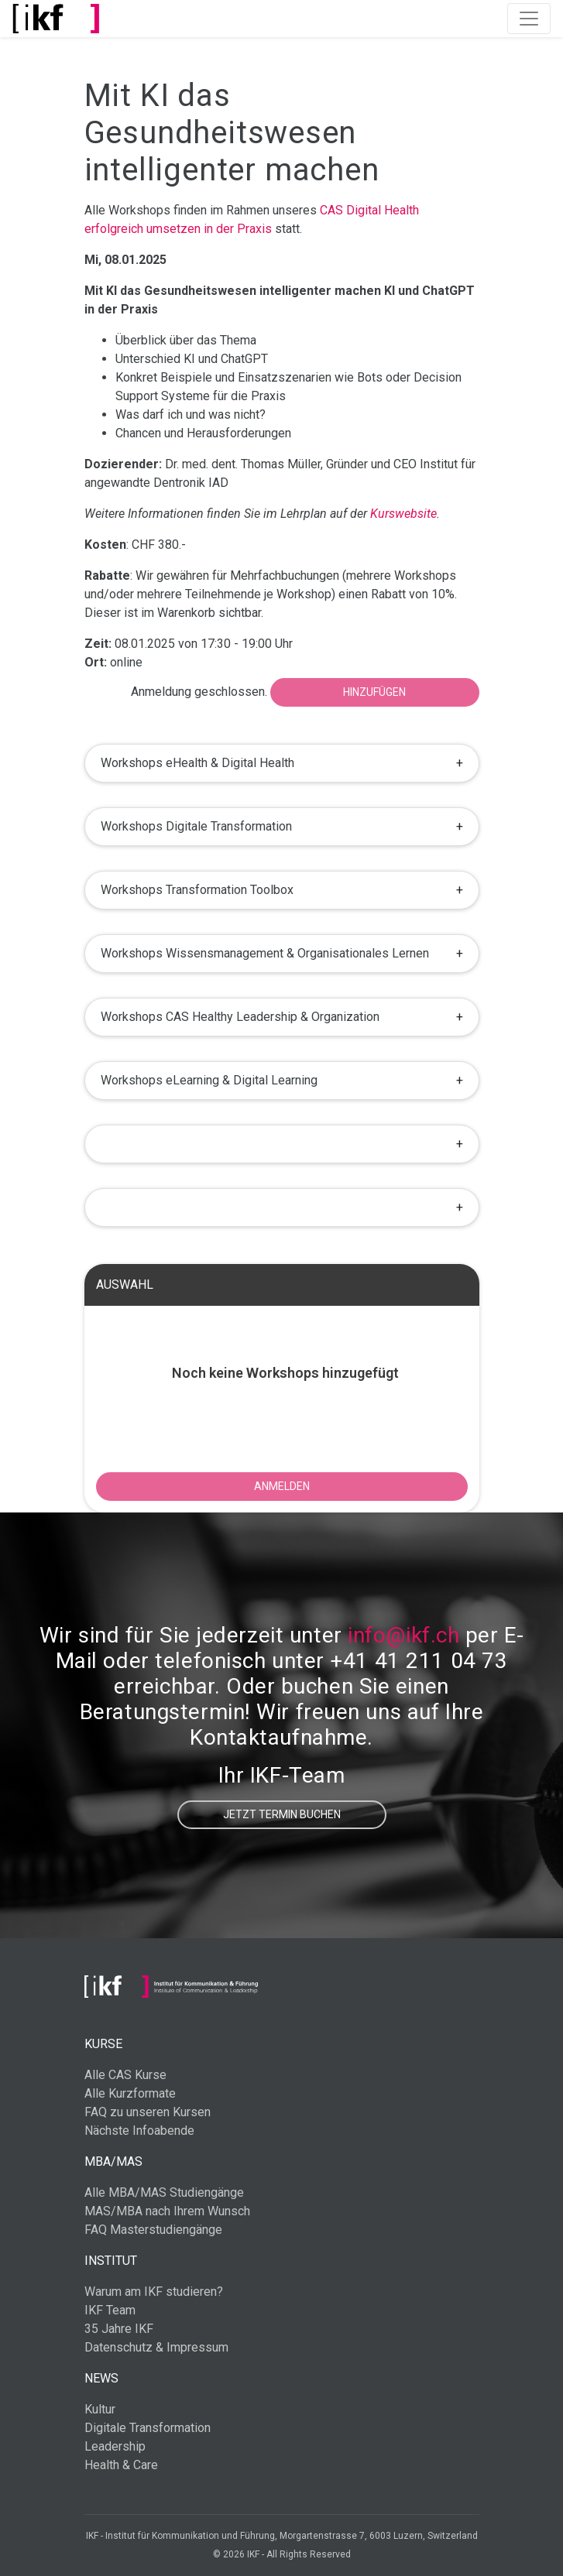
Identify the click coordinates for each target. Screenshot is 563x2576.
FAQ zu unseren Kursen (147, 2112)
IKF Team (110, 2310)
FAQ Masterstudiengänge (153, 2229)
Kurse (103, 2043)
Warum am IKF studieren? (153, 2291)
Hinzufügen (374, 692)
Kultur (99, 2409)
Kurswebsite (403, 513)
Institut (110, 2260)
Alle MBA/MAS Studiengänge (164, 2192)
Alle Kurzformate (130, 2093)
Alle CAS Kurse (125, 2074)
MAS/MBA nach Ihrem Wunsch (167, 2211)
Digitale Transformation (147, 2427)
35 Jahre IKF (118, 2328)
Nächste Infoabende (139, 2130)
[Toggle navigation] (529, 18)
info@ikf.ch (403, 1635)
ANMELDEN (282, 1486)
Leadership (115, 2446)
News (101, 2378)
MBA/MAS (113, 2161)
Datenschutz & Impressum (156, 2347)
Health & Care (121, 2465)
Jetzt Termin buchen (282, 1814)
